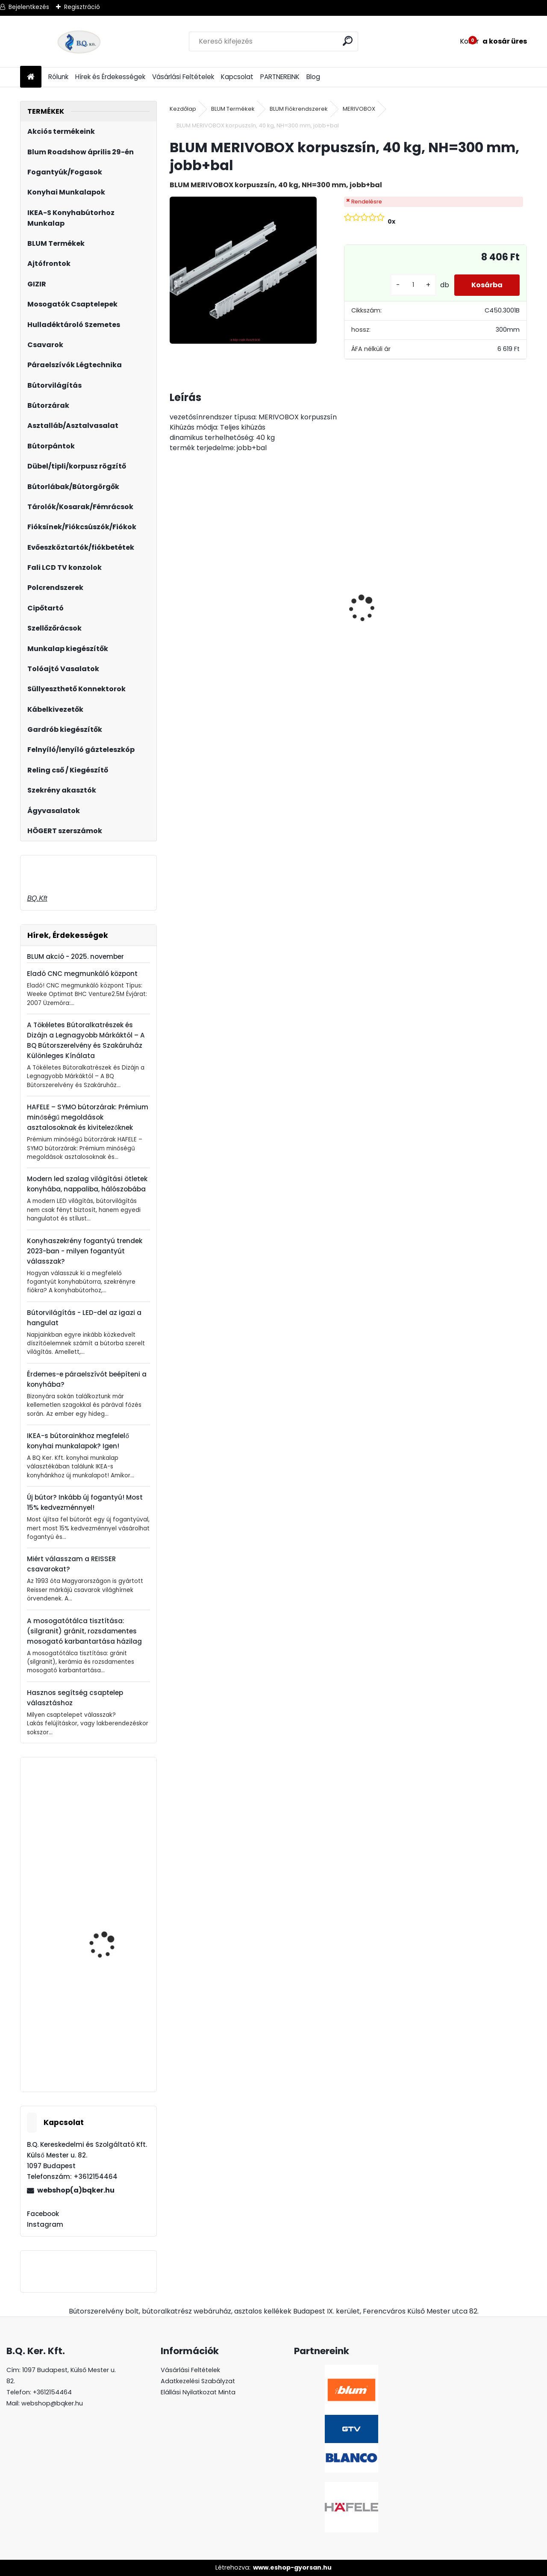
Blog (313, 76)
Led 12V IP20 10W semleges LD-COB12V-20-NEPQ (391, 603)
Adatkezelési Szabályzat (198, 2381)
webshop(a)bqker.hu (76, 2190)
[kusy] (413, 284)
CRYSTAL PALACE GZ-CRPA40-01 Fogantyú (211, 599)
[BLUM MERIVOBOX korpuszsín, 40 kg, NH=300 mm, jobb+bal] (243, 270)
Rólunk (58, 76)
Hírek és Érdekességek (110, 76)
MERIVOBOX (359, 109)
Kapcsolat (237, 76)
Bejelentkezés (29, 7)
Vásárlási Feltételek (183, 76)
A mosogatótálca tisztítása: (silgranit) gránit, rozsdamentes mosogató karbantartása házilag (84, 1631)
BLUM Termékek (233, 109)
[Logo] (79, 41)
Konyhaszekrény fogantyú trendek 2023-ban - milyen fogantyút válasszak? (84, 1251)
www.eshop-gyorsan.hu (292, 2567)
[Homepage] (30, 77)
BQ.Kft (37, 898)
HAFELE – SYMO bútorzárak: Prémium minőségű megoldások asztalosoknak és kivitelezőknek (87, 1117)
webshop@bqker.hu (52, 2403)
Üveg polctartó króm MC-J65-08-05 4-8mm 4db (482, 603)
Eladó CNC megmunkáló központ (82, 973)
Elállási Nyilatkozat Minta (198, 2392)
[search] (348, 41)
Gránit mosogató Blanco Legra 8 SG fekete (295, 621)
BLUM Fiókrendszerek (299, 109)
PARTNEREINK (280, 76)
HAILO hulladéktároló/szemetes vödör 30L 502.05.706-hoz (83, 1967)
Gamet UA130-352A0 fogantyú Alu (107, 2048)
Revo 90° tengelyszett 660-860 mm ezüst (109, 1826)
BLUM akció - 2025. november (75, 956)
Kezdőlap (183, 109)
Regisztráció (82, 7)
